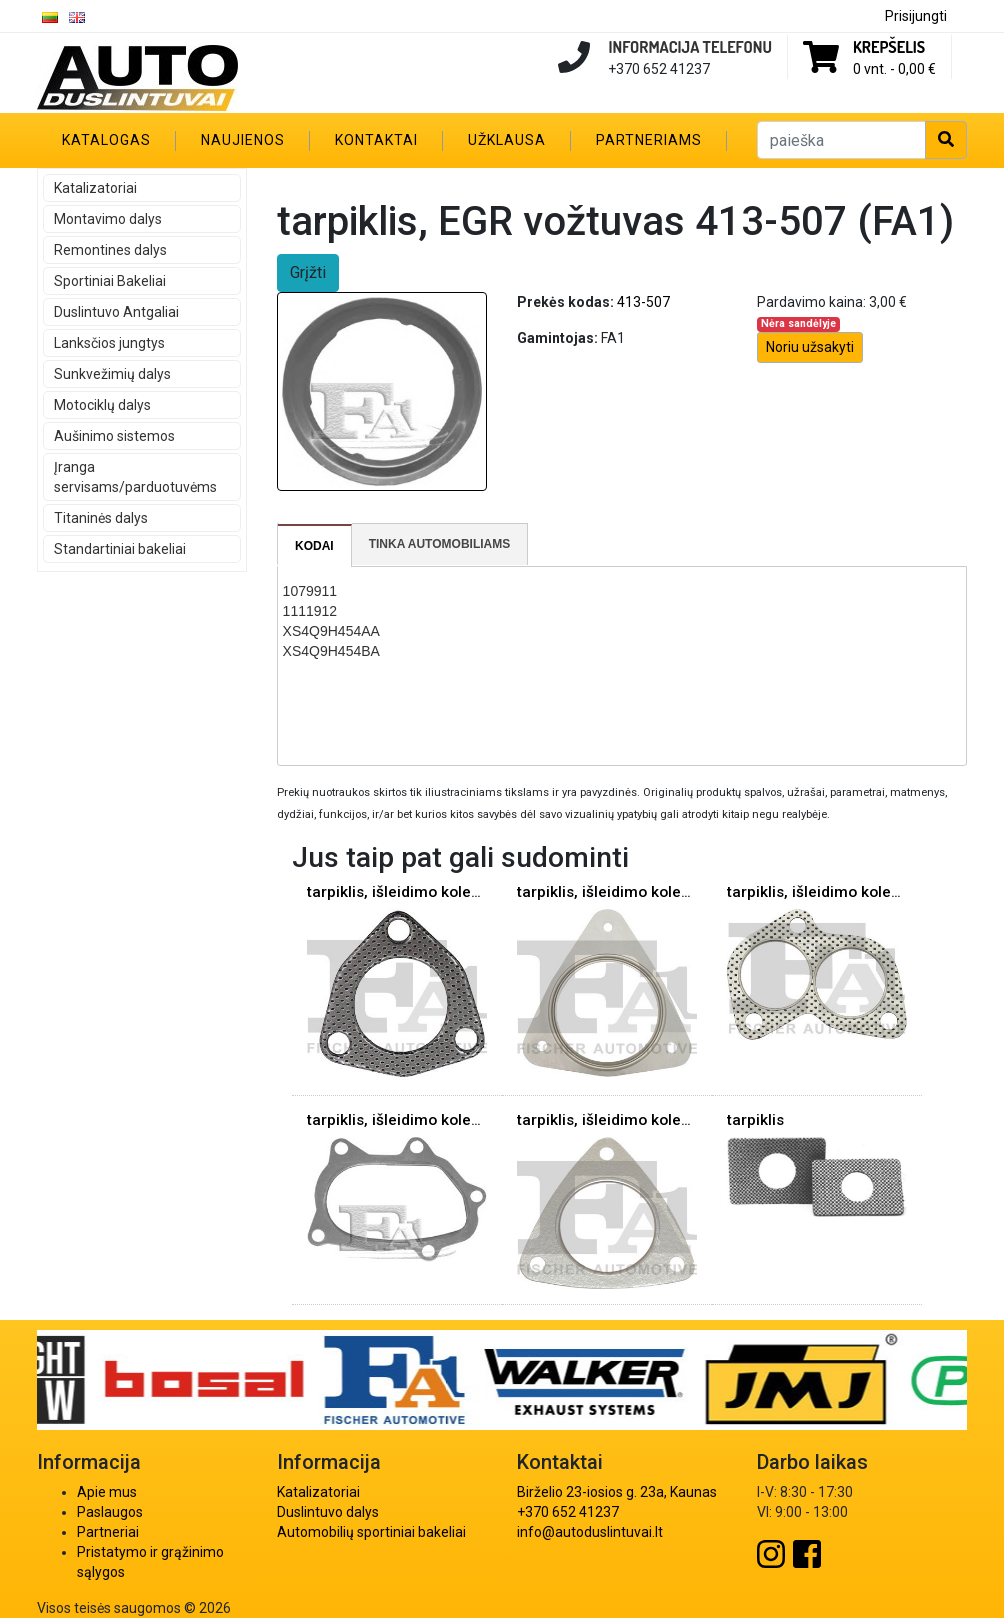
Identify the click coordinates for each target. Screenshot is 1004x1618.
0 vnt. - (894, 69)
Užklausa (507, 140)
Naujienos (243, 140)
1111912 (310, 611)
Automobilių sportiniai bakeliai (371, 1532)
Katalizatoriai (95, 188)
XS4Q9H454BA (331, 651)
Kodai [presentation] (314, 546)
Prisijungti (916, 16)
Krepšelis (889, 47)
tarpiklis (755, 1120)
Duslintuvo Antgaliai (116, 312)
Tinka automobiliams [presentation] (440, 544)
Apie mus (107, 1492)
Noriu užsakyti (810, 347)
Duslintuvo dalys (328, 1512)
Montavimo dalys (108, 219)
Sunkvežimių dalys (112, 374)
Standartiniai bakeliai (120, 549)
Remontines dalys (110, 250)
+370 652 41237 (568, 1512)
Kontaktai (376, 140)
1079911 (310, 591)
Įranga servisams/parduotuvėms (135, 477)
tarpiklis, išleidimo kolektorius (413, 892)
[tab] (315, 546)
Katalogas (106, 140)
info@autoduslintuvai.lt (590, 1532)
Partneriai (108, 1532)
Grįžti (308, 272)
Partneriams (649, 140)
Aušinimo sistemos (114, 436)
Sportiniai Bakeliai (110, 281)
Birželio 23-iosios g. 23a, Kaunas (617, 1492)
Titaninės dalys (101, 518)
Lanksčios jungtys (109, 343)
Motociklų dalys (102, 405)
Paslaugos (110, 1512)
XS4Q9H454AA (331, 631)
